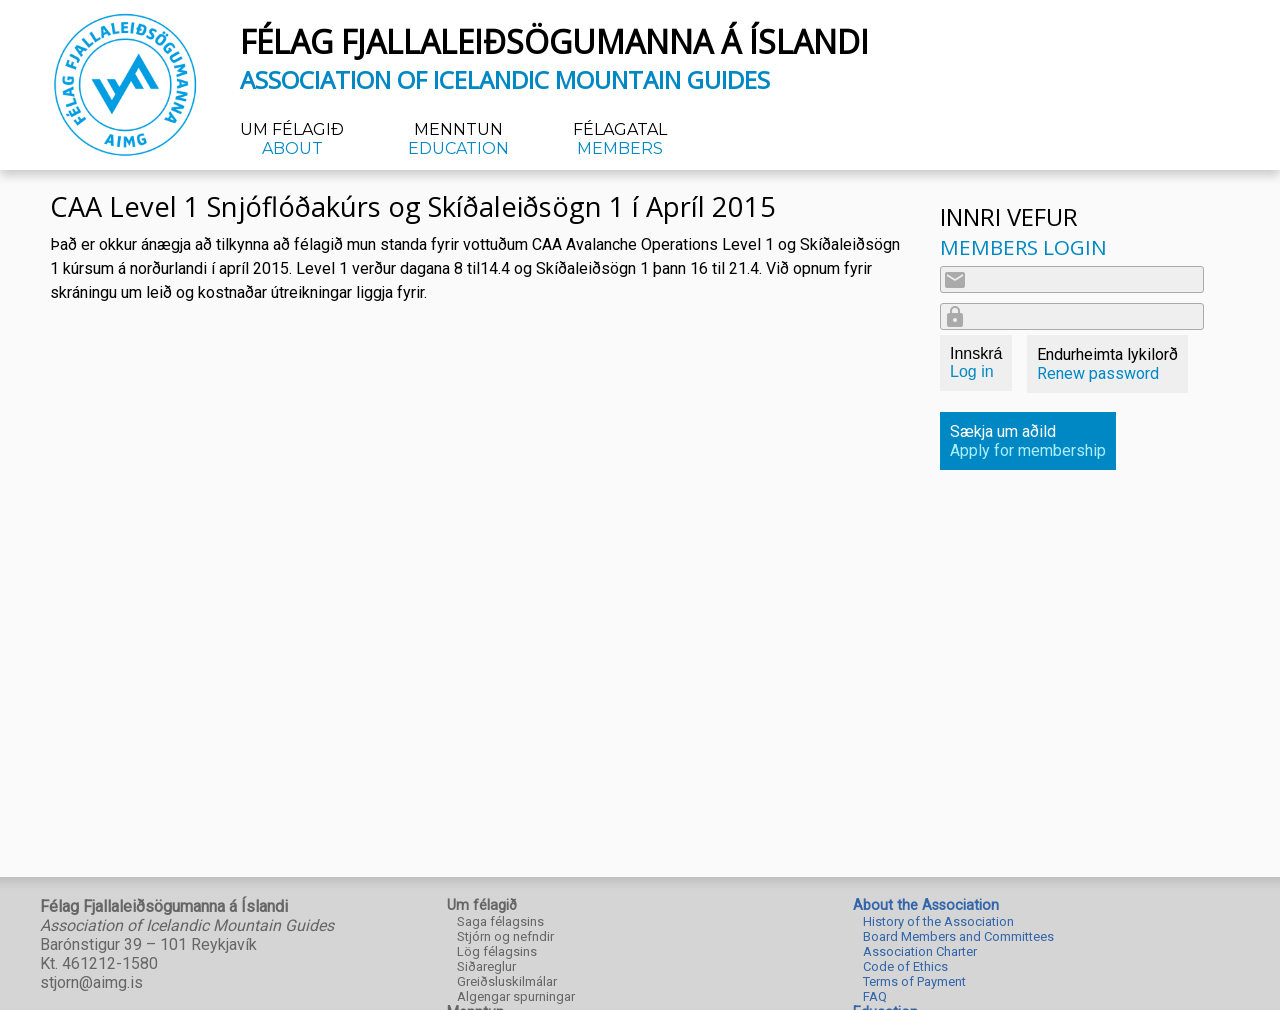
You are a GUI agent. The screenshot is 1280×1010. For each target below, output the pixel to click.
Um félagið (292, 139)
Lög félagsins (497, 951)
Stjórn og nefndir (505, 936)
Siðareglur (486, 966)
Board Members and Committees (958, 936)
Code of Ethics (905, 966)
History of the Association (938, 921)
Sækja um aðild (1028, 441)
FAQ (875, 996)
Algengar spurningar (516, 996)
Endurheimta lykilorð (1107, 364)
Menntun (458, 139)
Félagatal (620, 139)
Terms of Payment (914, 981)
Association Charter (920, 951)
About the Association (926, 905)
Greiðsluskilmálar (507, 981)
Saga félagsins (500, 921)
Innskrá (976, 362)
